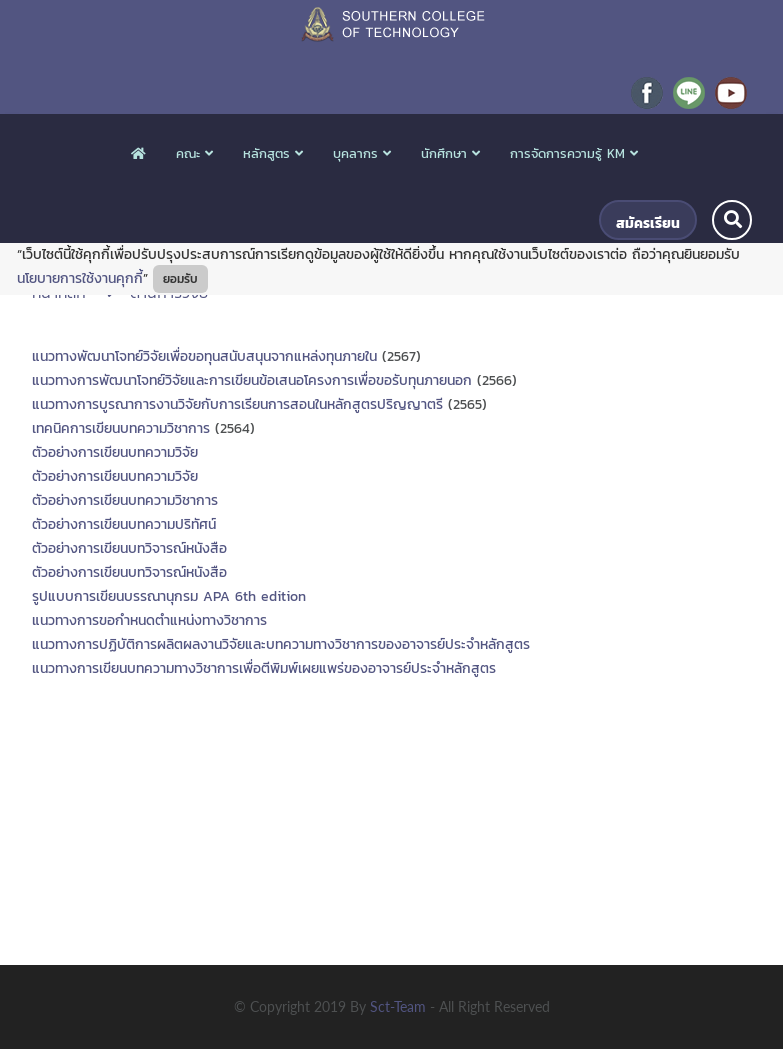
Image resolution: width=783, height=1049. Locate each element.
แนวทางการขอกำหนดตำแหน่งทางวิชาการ (149, 620)
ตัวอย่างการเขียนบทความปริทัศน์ (124, 524)
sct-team (400, 1006)
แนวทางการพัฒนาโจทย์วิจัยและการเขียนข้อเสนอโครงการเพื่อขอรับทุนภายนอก (252, 380)
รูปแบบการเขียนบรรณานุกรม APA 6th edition (169, 596)
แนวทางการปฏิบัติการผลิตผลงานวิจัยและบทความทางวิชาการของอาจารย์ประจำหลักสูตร (281, 644)
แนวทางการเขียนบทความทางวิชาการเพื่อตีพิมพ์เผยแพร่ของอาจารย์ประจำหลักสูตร (264, 668)
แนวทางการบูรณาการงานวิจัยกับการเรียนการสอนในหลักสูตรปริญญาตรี (237, 404)
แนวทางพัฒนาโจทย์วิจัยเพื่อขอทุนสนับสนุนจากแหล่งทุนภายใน (204, 356)
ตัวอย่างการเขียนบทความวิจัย (115, 452)
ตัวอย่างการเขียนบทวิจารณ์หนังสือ (129, 548)
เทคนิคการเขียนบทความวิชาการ (121, 428)
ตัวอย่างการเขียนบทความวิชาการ (125, 500)
